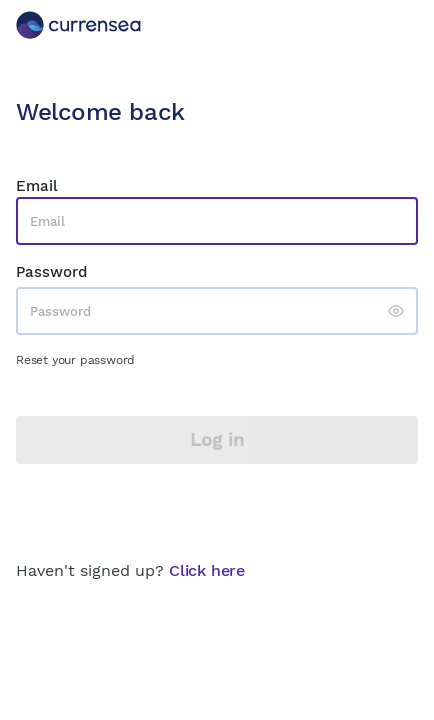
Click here (207, 570)
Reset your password (75, 360)
